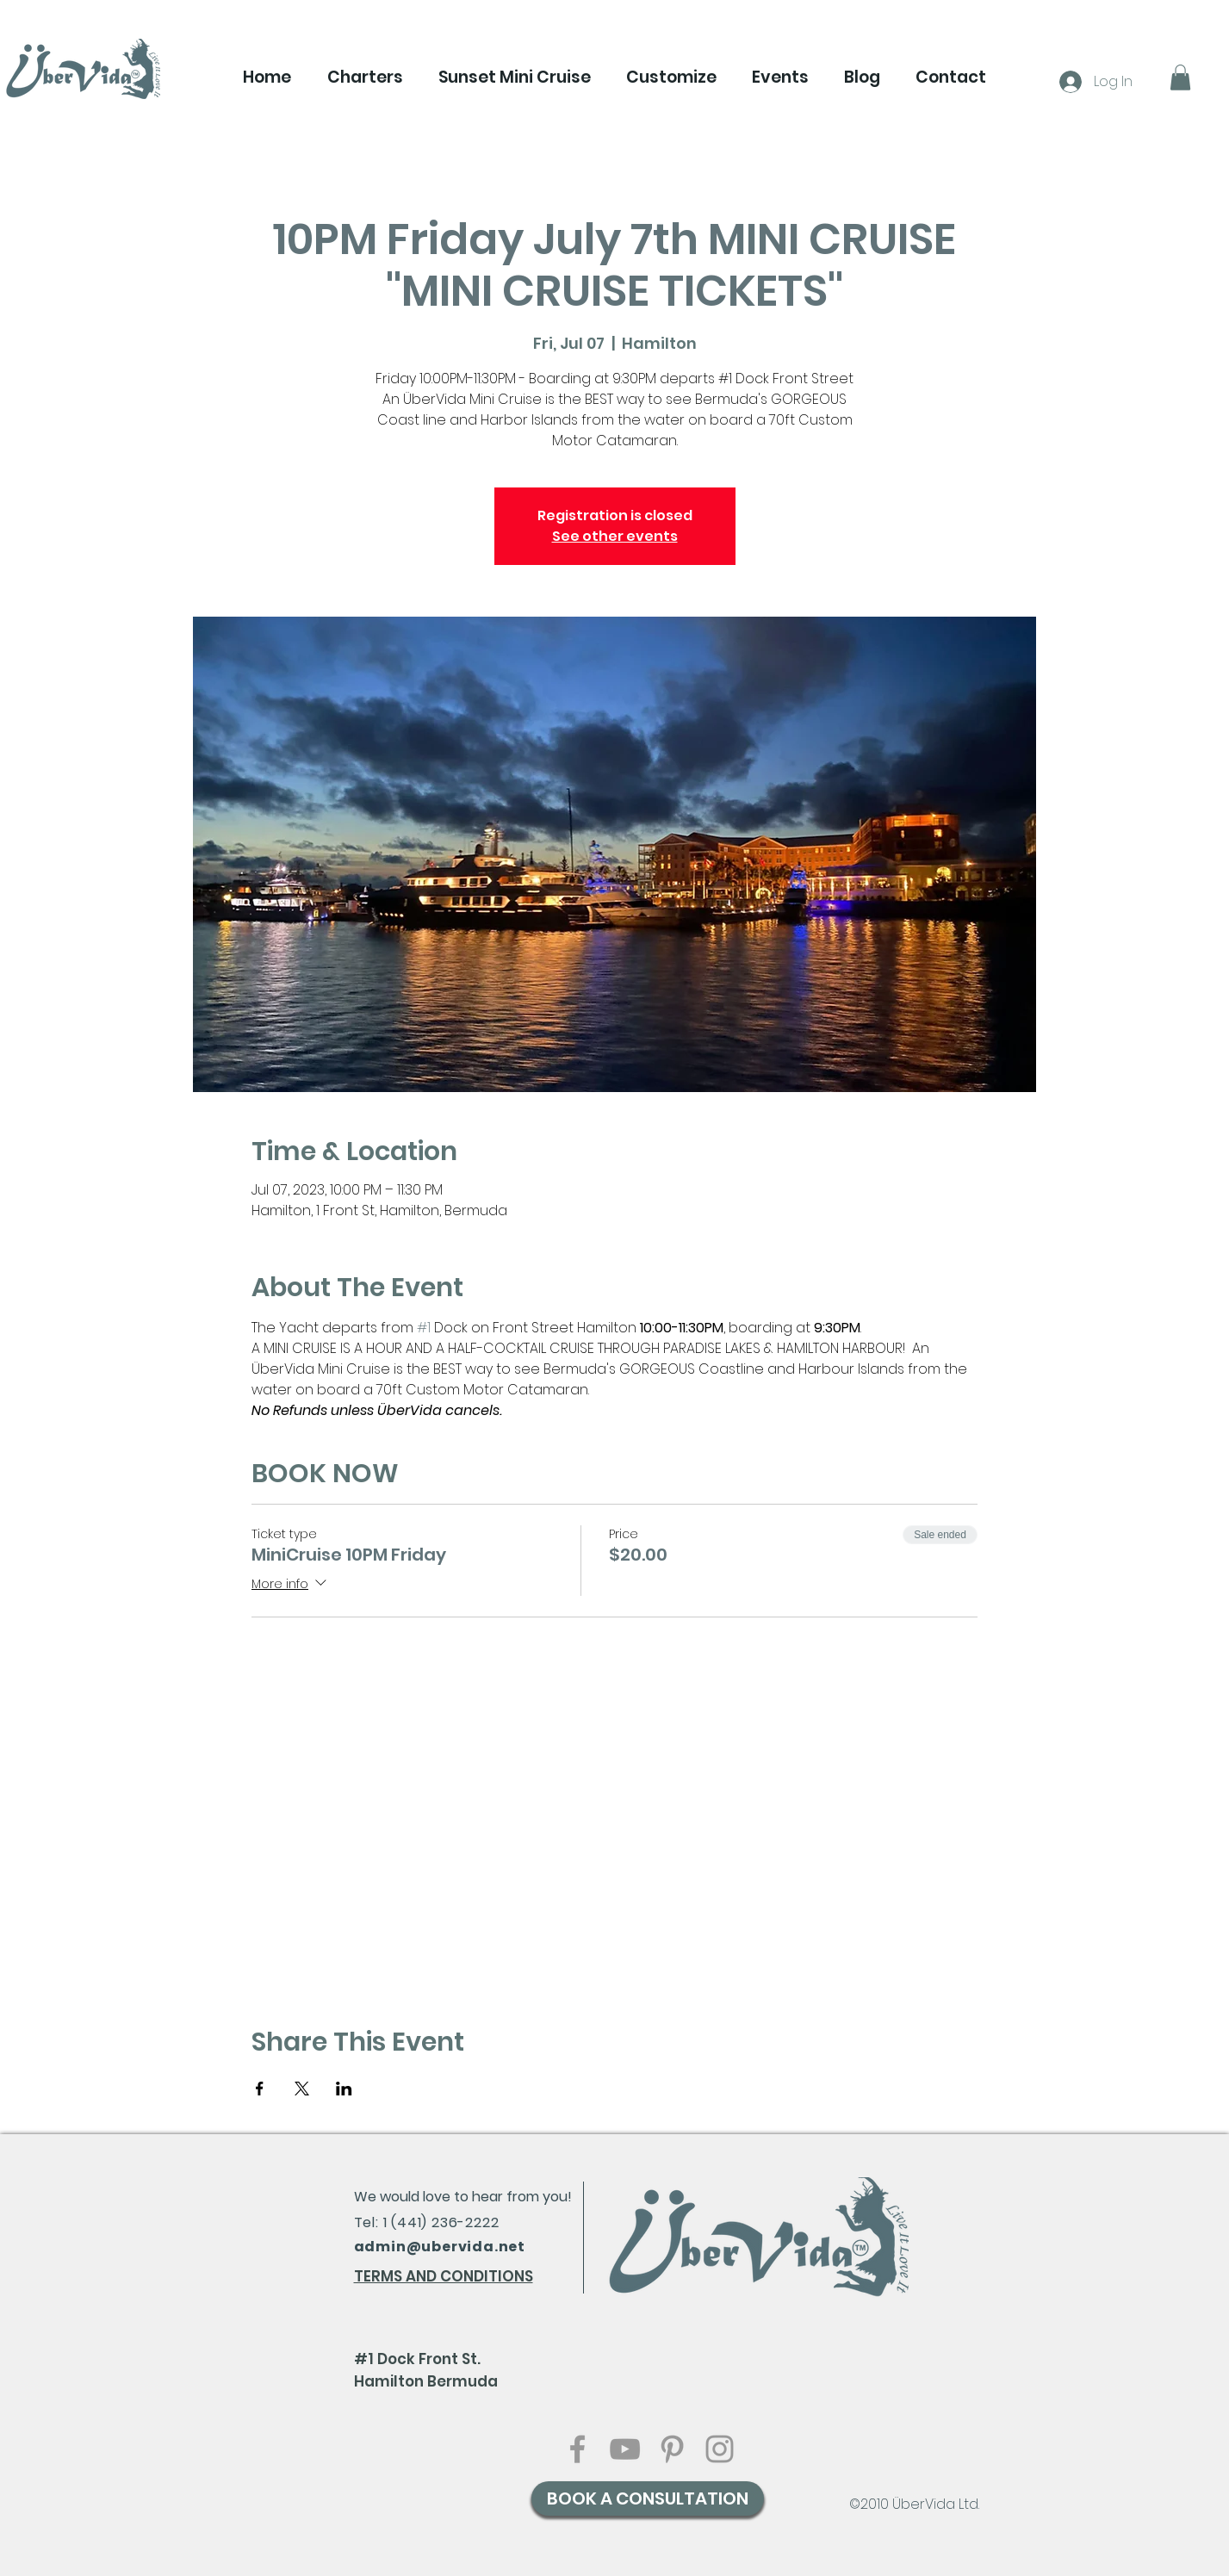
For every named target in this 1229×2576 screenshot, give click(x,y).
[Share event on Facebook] (259, 2088)
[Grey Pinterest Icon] (672, 2448)
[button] (365, 77)
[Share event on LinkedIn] (344, 2088)
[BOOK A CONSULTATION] (647, 2498)
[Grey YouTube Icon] (624, 2448)
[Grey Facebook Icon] (577, 2448)
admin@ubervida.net (439, 2246)
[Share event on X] (302, 2088)
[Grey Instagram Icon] (719, 2448)
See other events (615, 536)
